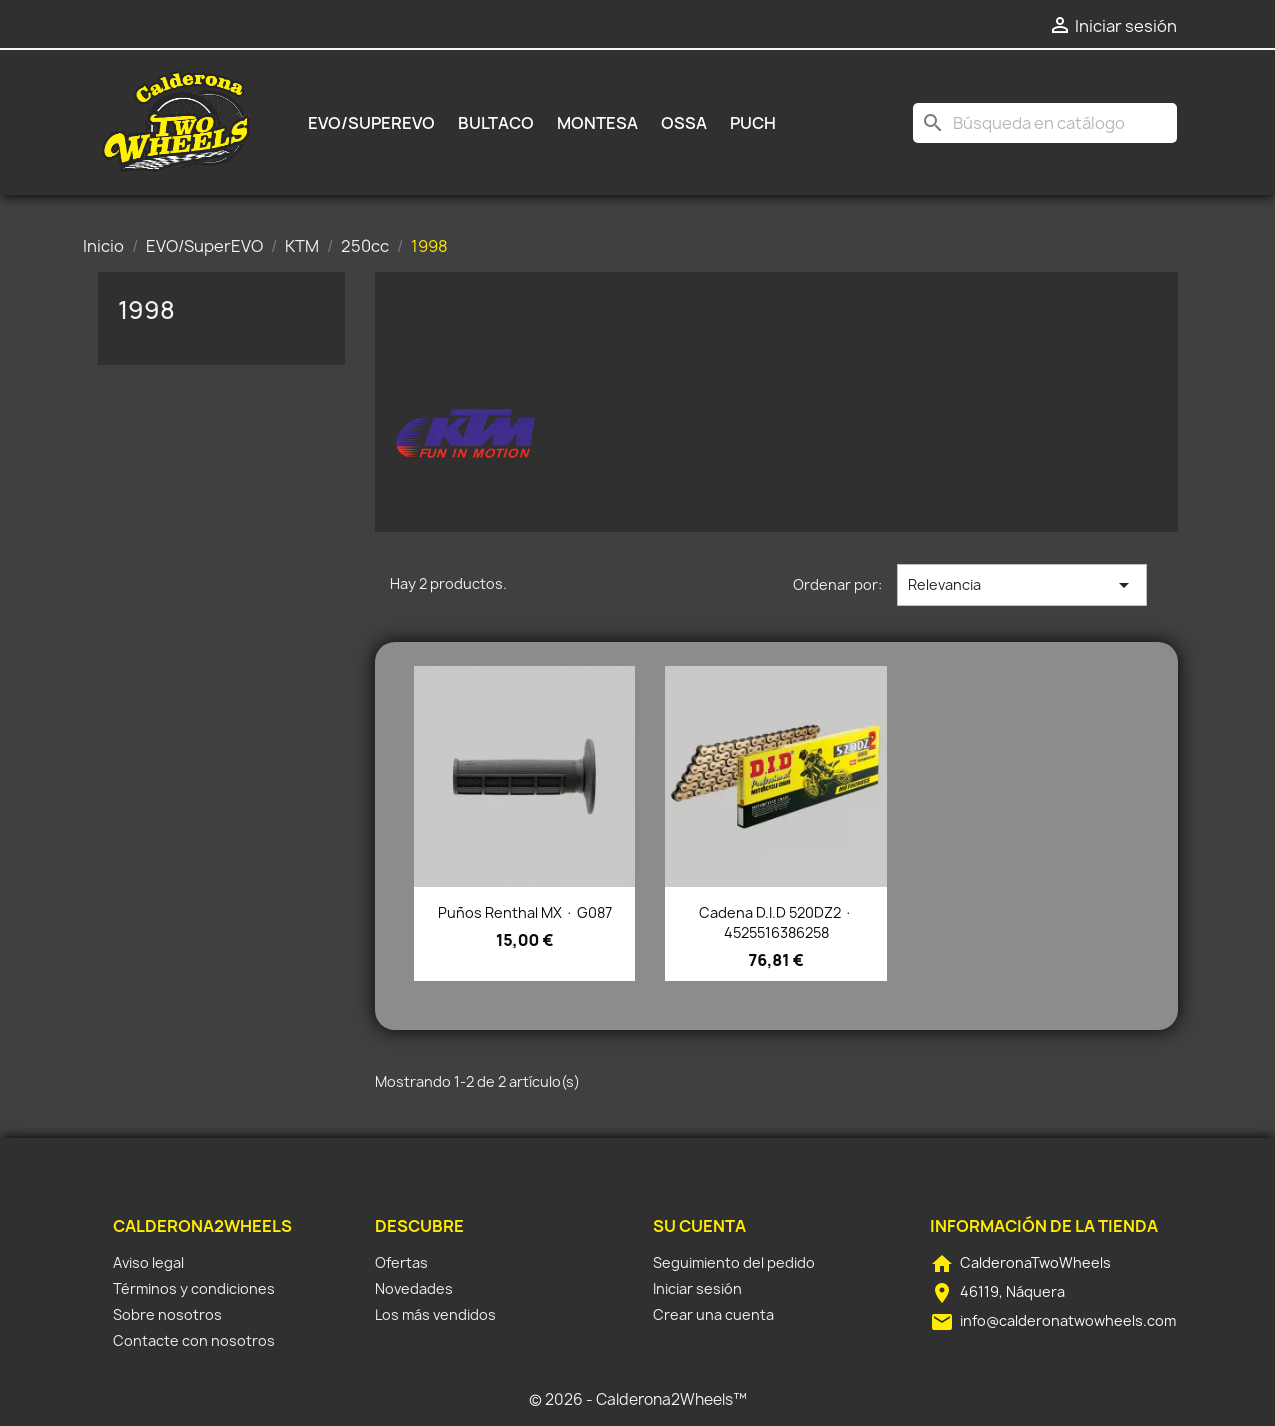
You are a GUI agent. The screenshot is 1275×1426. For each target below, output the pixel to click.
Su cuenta (699, 1226)
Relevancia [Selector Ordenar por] (1022, 585)
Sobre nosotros (167, 1314)
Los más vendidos (435, 1314)
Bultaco (496, 123)
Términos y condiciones (194, 1288)
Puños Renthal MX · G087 (525, 912)
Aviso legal (148, 1262)
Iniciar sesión (697, 1288)
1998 (146, 310)
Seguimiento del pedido (734, 1262)
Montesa (597, 123)
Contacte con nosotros (194, 1340)
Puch (753, 123)
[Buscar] (1045, 123)
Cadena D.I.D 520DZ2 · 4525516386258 (776, 922)
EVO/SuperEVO (371, 123)
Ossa (684, 123)
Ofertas (401, 1262)
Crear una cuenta (713, 1314)
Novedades (414, 1288)
